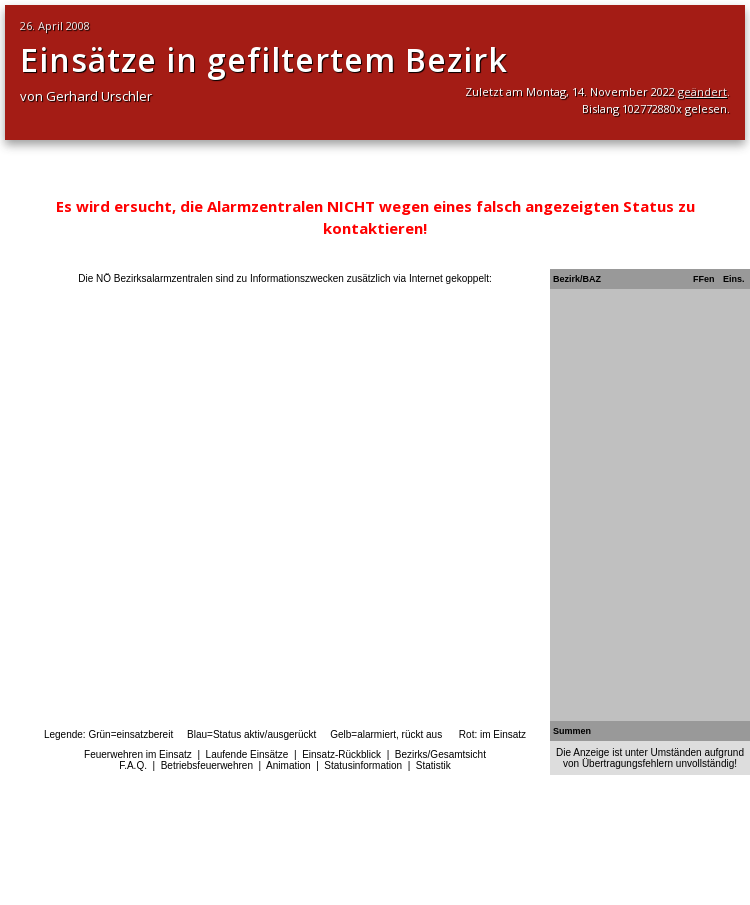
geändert (702, 91)
